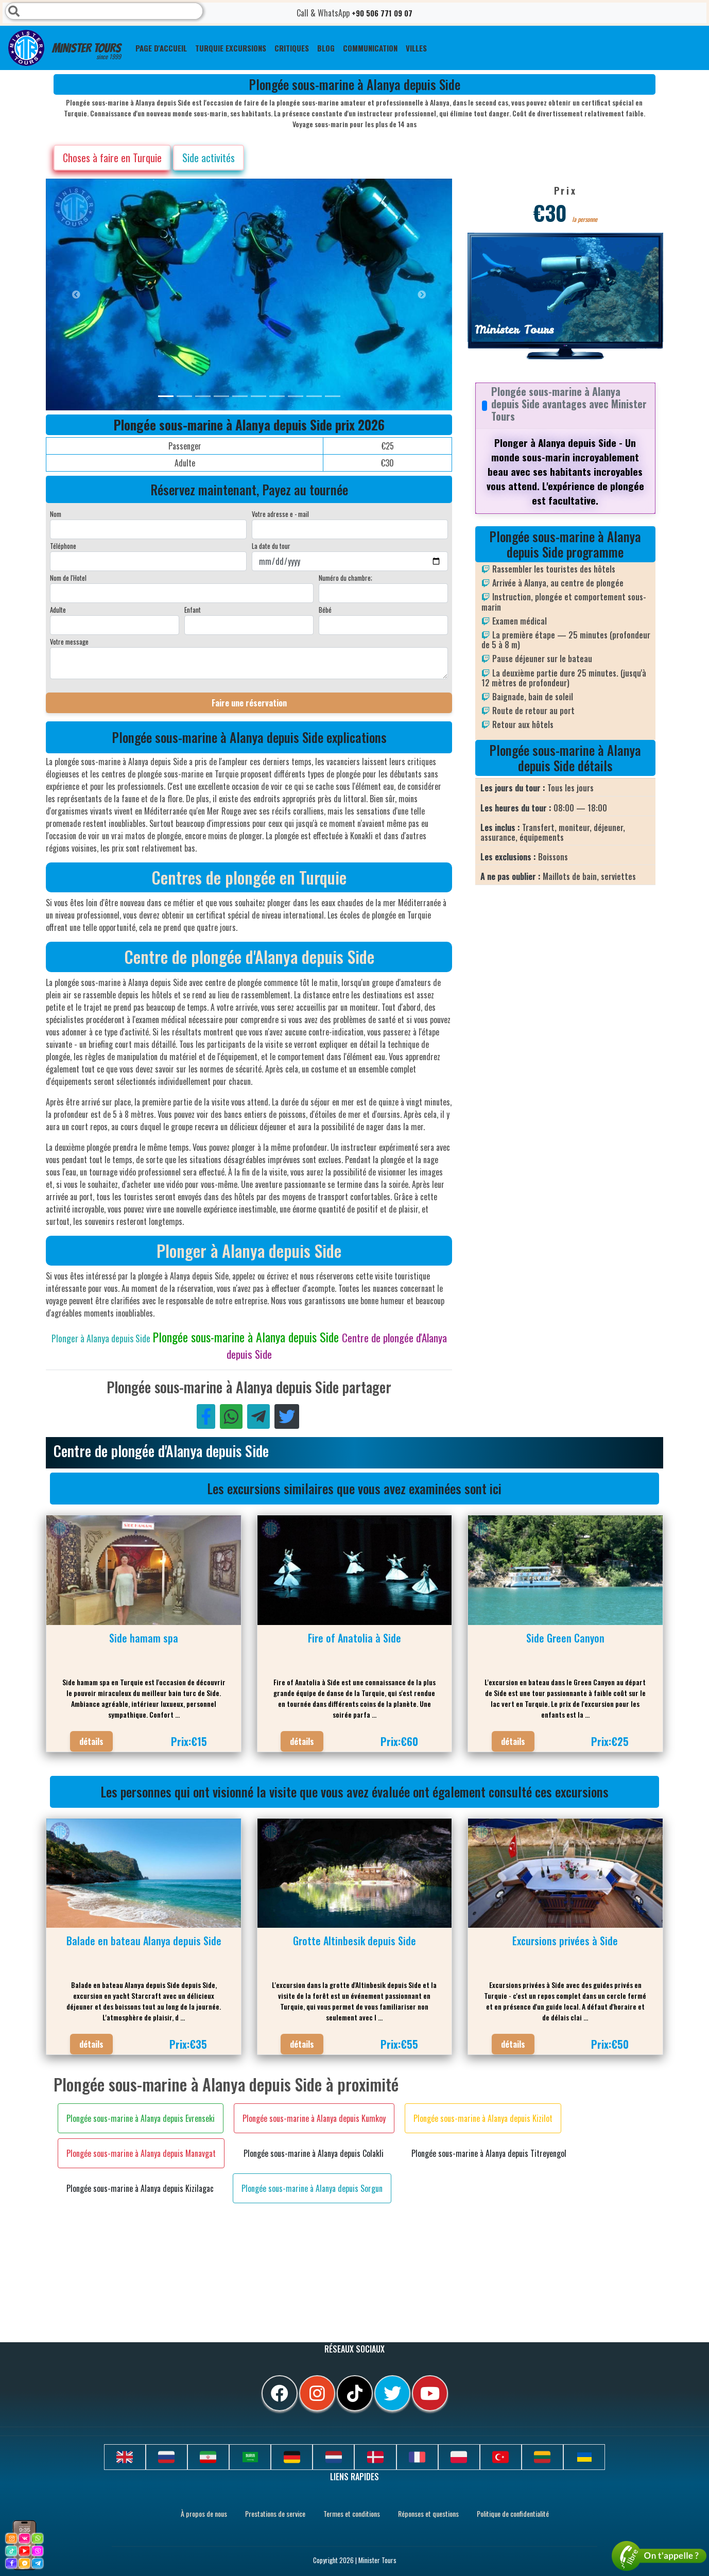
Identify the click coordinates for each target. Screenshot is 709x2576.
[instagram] (317, 2393)
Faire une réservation (249, 703)
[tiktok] (355, 2393)
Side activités (208, 157)
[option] (252, 294)
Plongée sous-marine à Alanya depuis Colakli (314, 2153)
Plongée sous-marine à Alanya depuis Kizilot (482, 2118)
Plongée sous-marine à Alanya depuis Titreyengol (488, 2153)
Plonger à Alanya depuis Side (101, 1338)
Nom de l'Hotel (68, 578)
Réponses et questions (428, 2513)
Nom (55, 514)
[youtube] (430, 2393)
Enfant (192, 609)
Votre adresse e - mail (280, 514)
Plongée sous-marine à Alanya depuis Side (247, 1336)
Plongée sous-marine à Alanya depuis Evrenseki (140, 2118)
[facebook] (280, 2393)
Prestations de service (275, 2513)
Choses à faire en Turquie (112, 157)
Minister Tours (64, 48)
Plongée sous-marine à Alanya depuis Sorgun (312, 2188)
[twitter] (392, 2393)
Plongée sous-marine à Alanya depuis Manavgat (141, 2153)
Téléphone (63, 546)
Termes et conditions (351, 2513)
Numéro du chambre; (345, 578)
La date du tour (271, 546)
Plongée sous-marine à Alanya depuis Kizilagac (140, 2188)
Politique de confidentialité (513, 2513)
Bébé (325, 609)
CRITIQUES (291, 48)
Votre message (69, 641)
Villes (416, 48)
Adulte (58, 609)
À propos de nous (204, 2513)
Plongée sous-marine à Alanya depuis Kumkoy (314, 2118)
